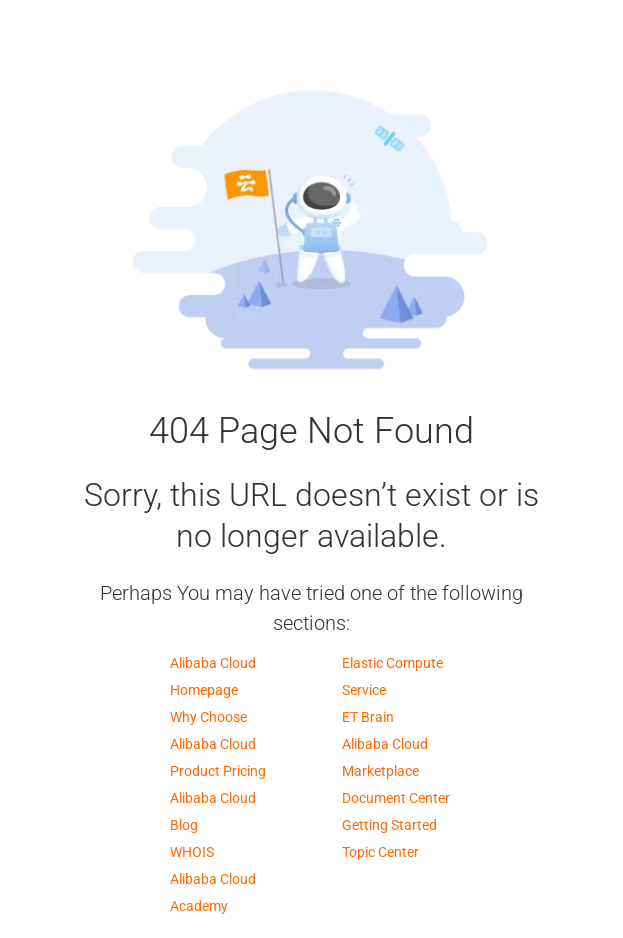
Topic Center (380, 852)
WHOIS (192, 852)
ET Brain (368, 717)
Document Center (396, 798)
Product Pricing (218, 771)
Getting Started (389, 825)
